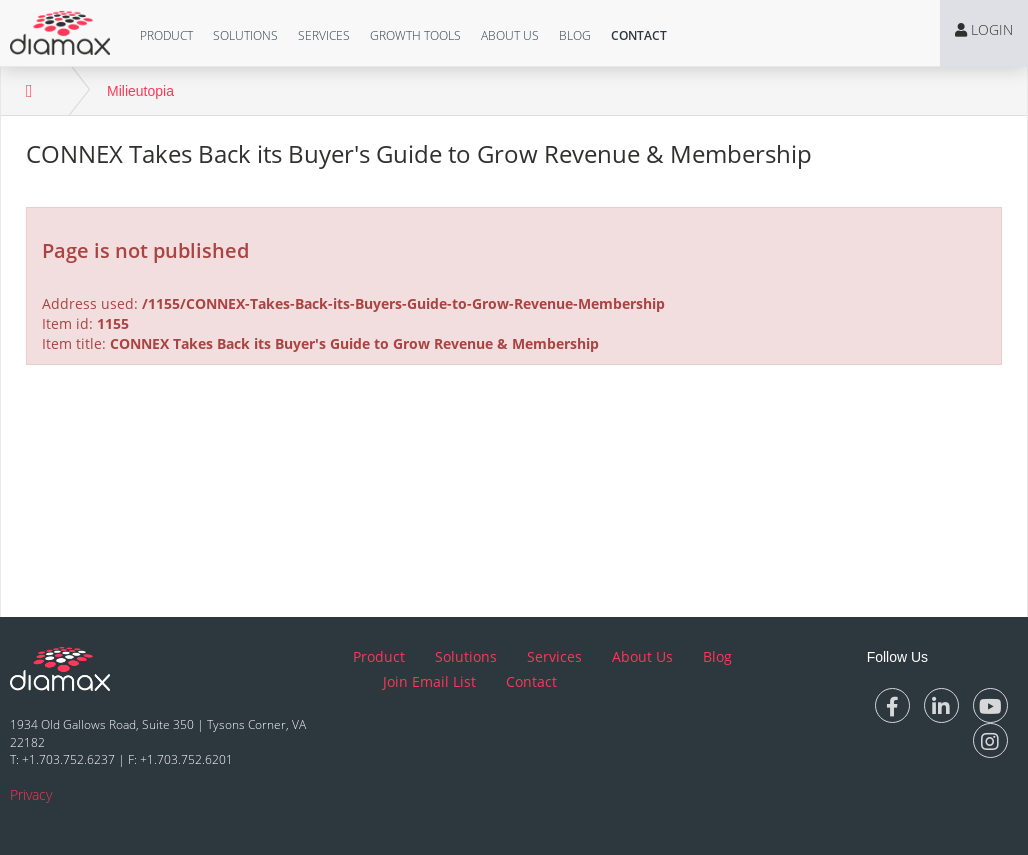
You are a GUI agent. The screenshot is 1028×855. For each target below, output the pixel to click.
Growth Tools (415, 35)
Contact (639, 35)
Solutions (245, 35)
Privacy (31, 794)
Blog (575, 35)
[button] (166, 36)
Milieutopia (140, 91)
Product (166, 35)
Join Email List (429, 681)
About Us (510, 35)
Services (324, 35)
